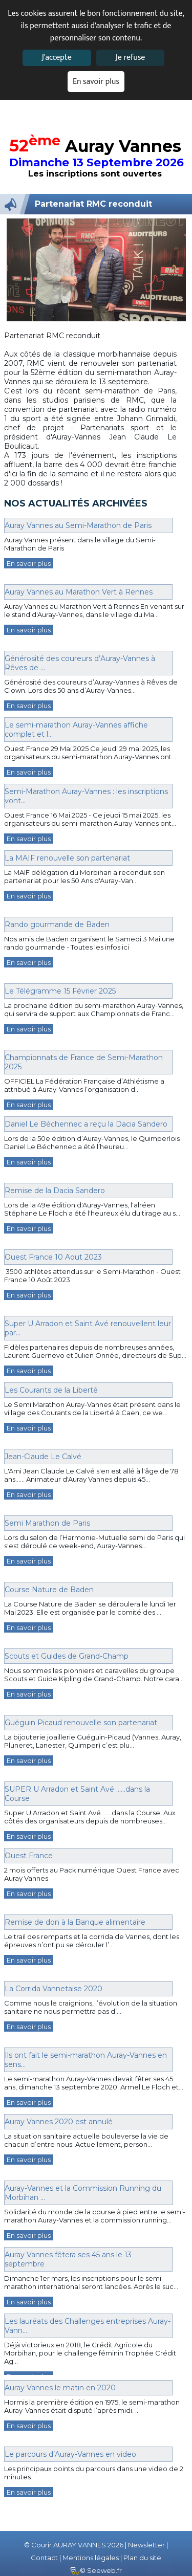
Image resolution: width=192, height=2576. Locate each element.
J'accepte (56, 57)
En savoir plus (96, 82)
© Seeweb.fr (96, 2570)
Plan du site (142, 2557)
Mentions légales (90, 2557)
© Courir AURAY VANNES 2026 (73, 2545)
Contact (44, 2557)
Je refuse (130, 57)
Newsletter (146, 2545)
